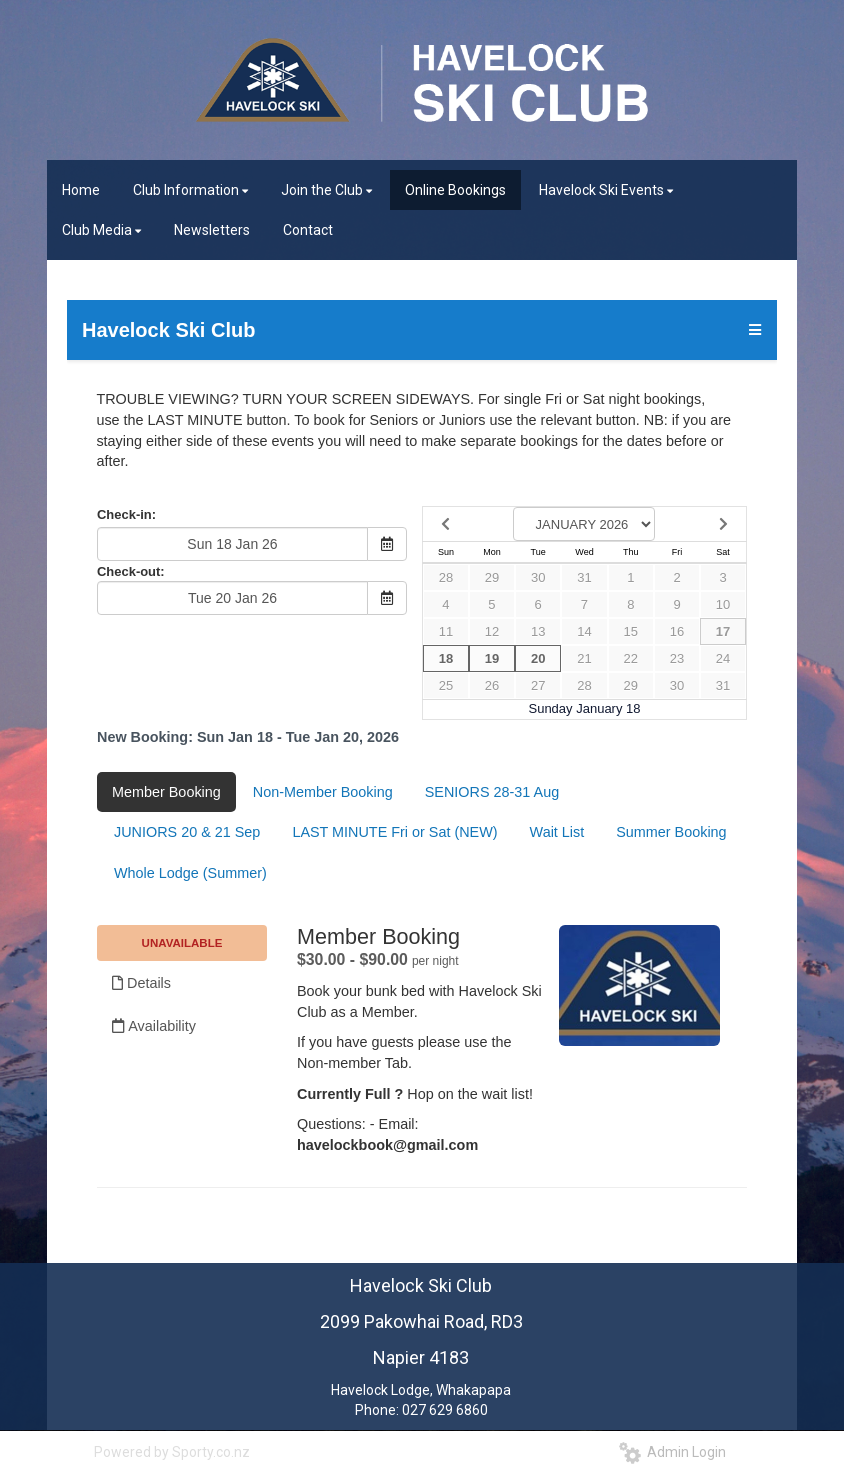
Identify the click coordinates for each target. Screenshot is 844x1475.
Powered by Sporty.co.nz (172, 1452)
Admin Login (672, 1452)
